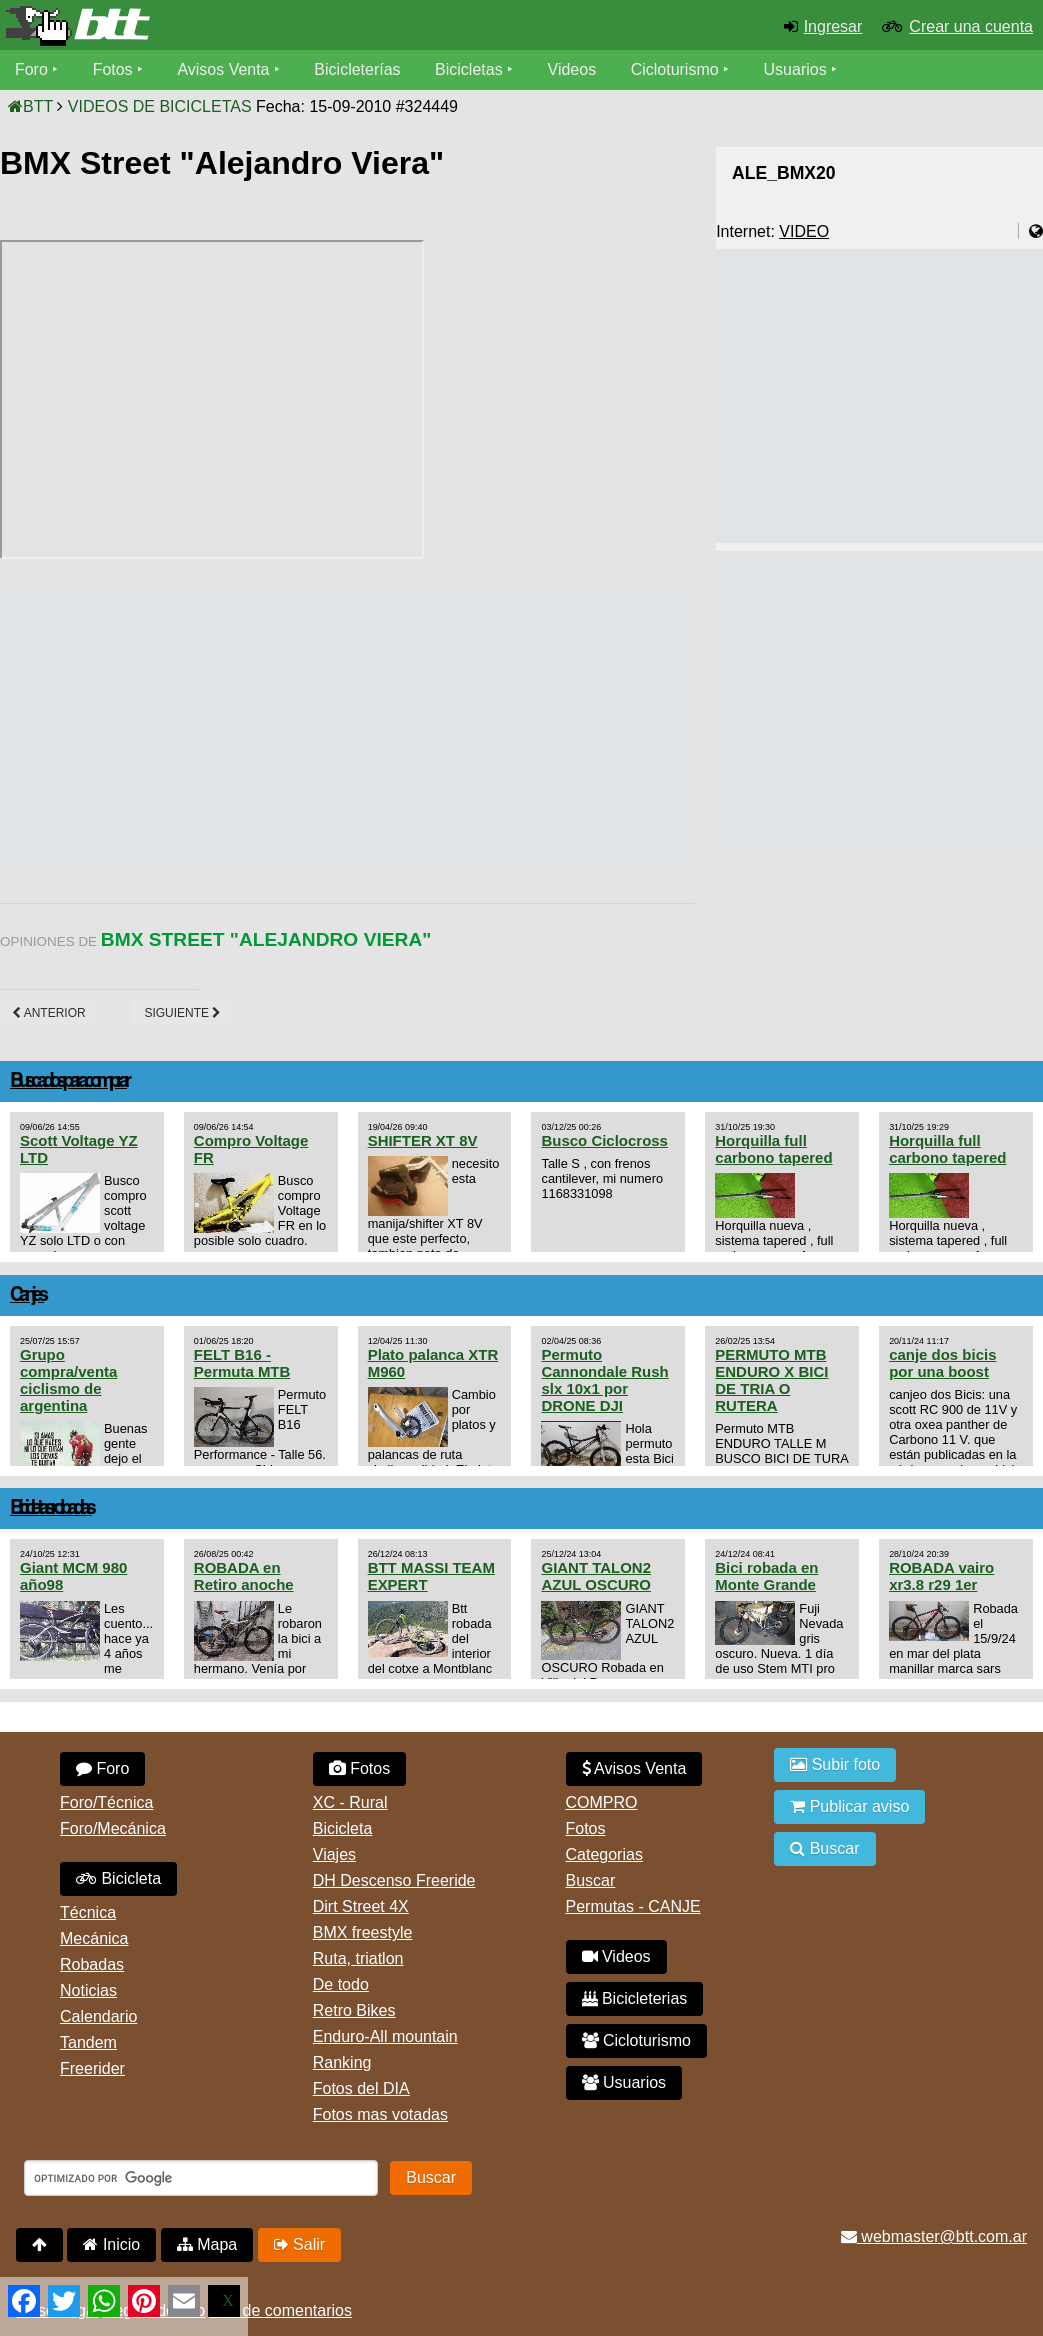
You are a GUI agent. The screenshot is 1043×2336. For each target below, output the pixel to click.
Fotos (113, 69)
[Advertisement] (364, 723)
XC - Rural (350, 1802)
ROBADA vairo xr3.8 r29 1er (941, 1576)
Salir (299, 2244)
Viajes (334, 1854)
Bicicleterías (358, 69)
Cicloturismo (675, 69)
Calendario (98, 2016)
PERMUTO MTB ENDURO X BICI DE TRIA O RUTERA (771, 1380)
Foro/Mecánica (113, 1828)
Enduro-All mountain (385, 2036)
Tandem (88, 2042)
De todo (341, 1984)
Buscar (591, 1880)
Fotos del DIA (361, 2088)
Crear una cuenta (971, 26)
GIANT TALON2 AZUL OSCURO (596, 1576)
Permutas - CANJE (633, 1906)
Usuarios (795, 69)
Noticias (88, 1990)
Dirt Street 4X (361, 1906)
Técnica (88, 1912)
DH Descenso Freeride (394, 1880)
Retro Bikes (354, 2010)
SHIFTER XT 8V (423, 1140)
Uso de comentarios (281, 2310)
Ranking (342, 2062)
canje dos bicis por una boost (942, 1363)
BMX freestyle (363, 1932)
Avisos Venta (224, 69)
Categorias (604, 1854)
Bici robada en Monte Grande (766, 1576)
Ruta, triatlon (358, 1958)
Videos (572, 69)
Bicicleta (118, 1878)
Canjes (27, 1295)
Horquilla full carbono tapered (773, 1149)
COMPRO (602, 1802)
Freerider (92, 2068)
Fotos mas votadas (380, 2114)
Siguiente (182, 1013)
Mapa (207, 2244)
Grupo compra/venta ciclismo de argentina (68, 1380)
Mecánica (94, 1938)
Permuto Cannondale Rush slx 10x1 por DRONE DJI (604, 1380)
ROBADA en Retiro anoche (244, 1576)
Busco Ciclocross (604, 1140)
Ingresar (833, 26)
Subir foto (835, 1764)
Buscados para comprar (68, 1081)
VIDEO (804, 231)
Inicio (111, 2244)
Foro (31, 69)
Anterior (49, 1013)
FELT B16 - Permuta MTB (242, 1363)
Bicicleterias (635, 1998)
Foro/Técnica (106, 1802)
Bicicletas (472, 69)
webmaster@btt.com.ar (934, 2236)
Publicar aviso (849, 1806)
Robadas (92, 1964)
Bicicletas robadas (51, 1508)
